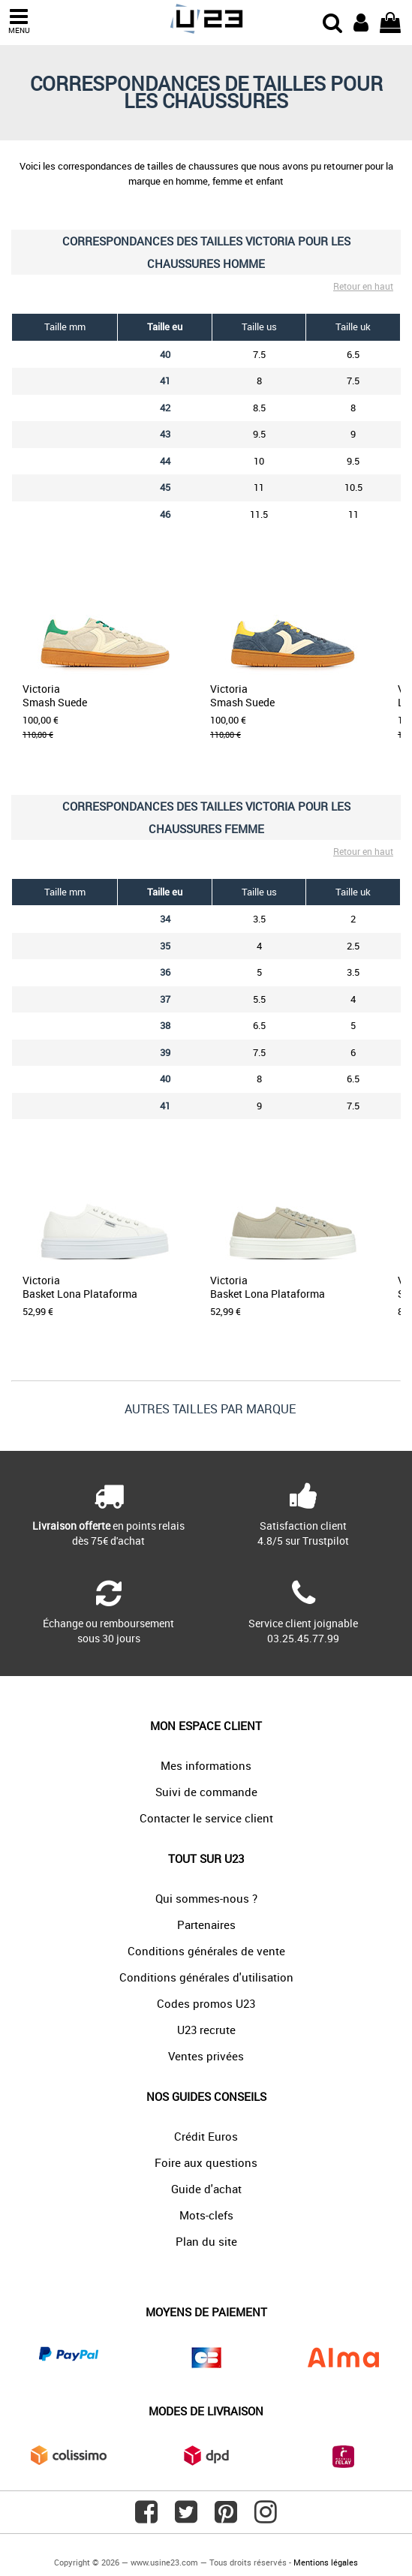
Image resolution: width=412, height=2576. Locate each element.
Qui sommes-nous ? (206, 1898)
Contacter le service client (206, 1817)
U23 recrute (206, 2029)
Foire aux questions (206, 2162)
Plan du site (206, 2241)
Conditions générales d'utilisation (206, 1977)
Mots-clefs (206, 2214)
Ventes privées (206, 2055)
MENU (19, 21)
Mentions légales (325, 2562)
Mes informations (206, 1765)
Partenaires (206, 1924)
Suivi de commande (206, 1791)
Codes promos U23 (206, 2003)
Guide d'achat (206, 2188)
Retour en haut (363, 286)
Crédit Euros (206, 2136)
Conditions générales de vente (206, 1950)
